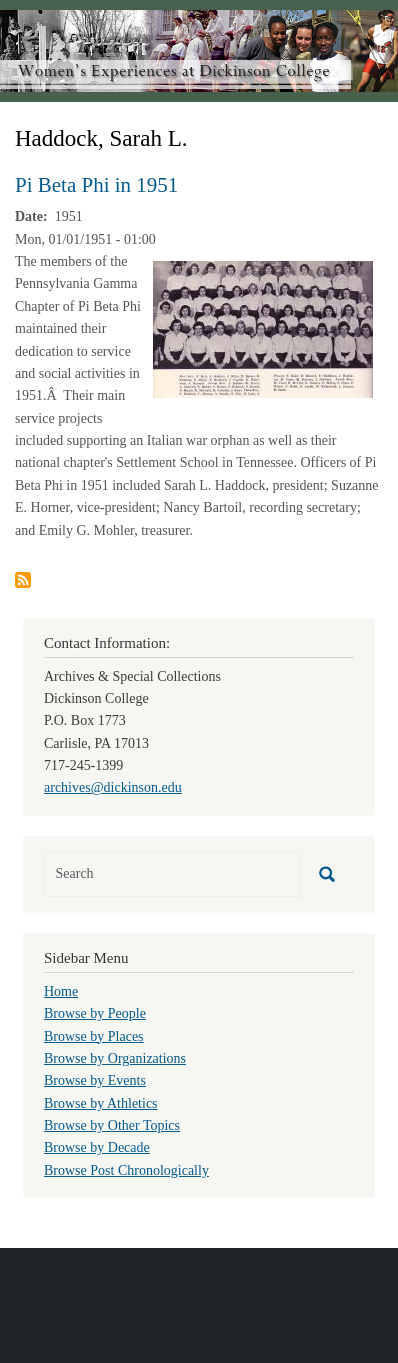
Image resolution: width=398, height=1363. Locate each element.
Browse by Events (95, 1080)
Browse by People (95, 1013)
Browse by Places (94, 1036)
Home (61, 991)
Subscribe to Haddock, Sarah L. (23, 580)
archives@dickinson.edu (113, 787)
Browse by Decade (97, 1147)
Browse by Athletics (101, 1103)
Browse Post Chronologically (126, 1170)
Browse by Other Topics (112, 1125)
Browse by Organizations (115, 1058)
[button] (263, 328)
